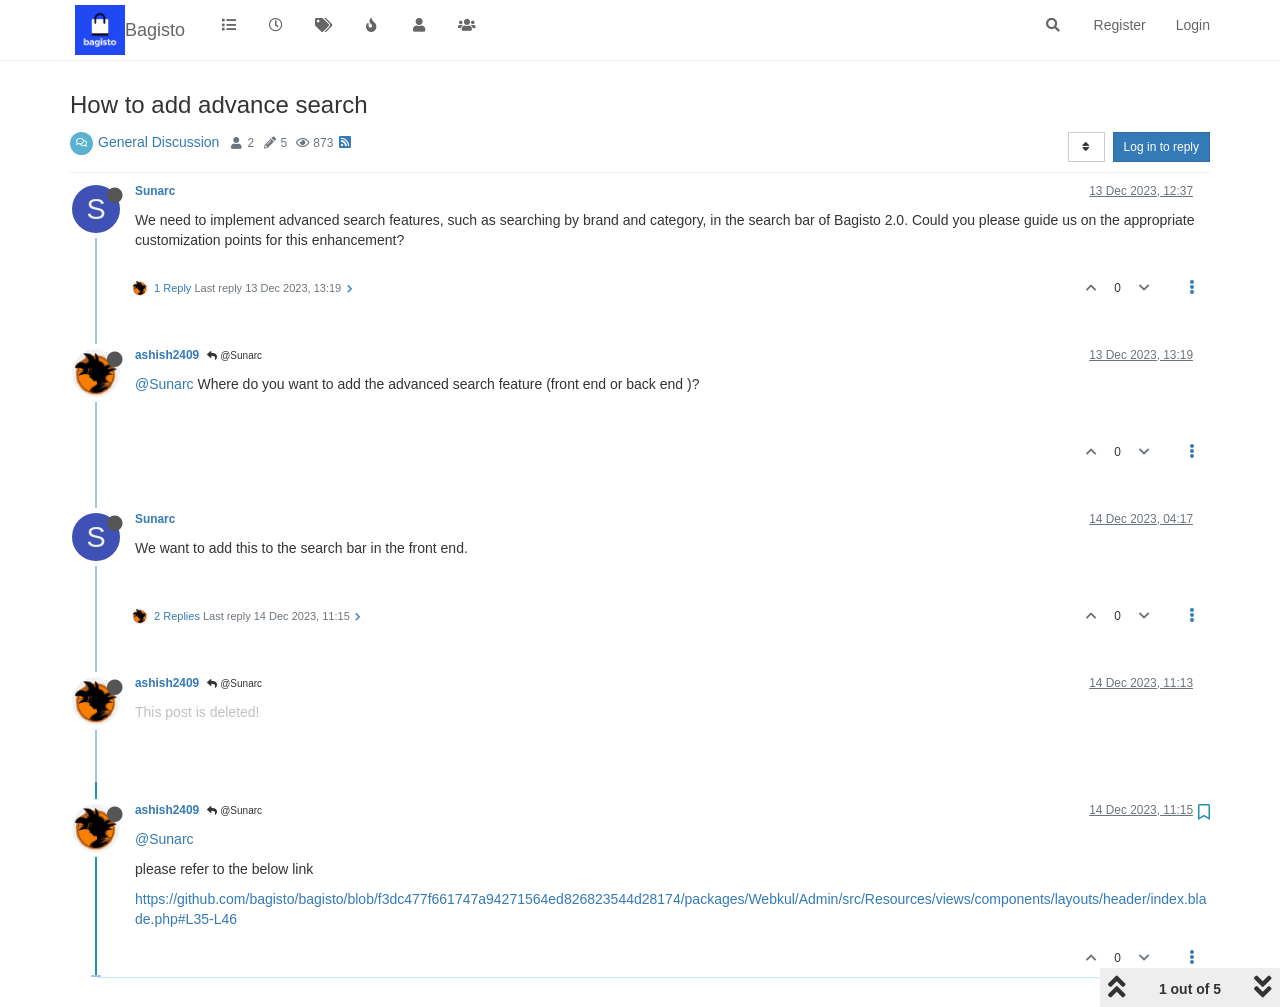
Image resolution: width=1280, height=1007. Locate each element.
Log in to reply (1161, 147)
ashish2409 (167, 355)
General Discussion (158, 142)
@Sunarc (234, 355)
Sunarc (155, 191)
